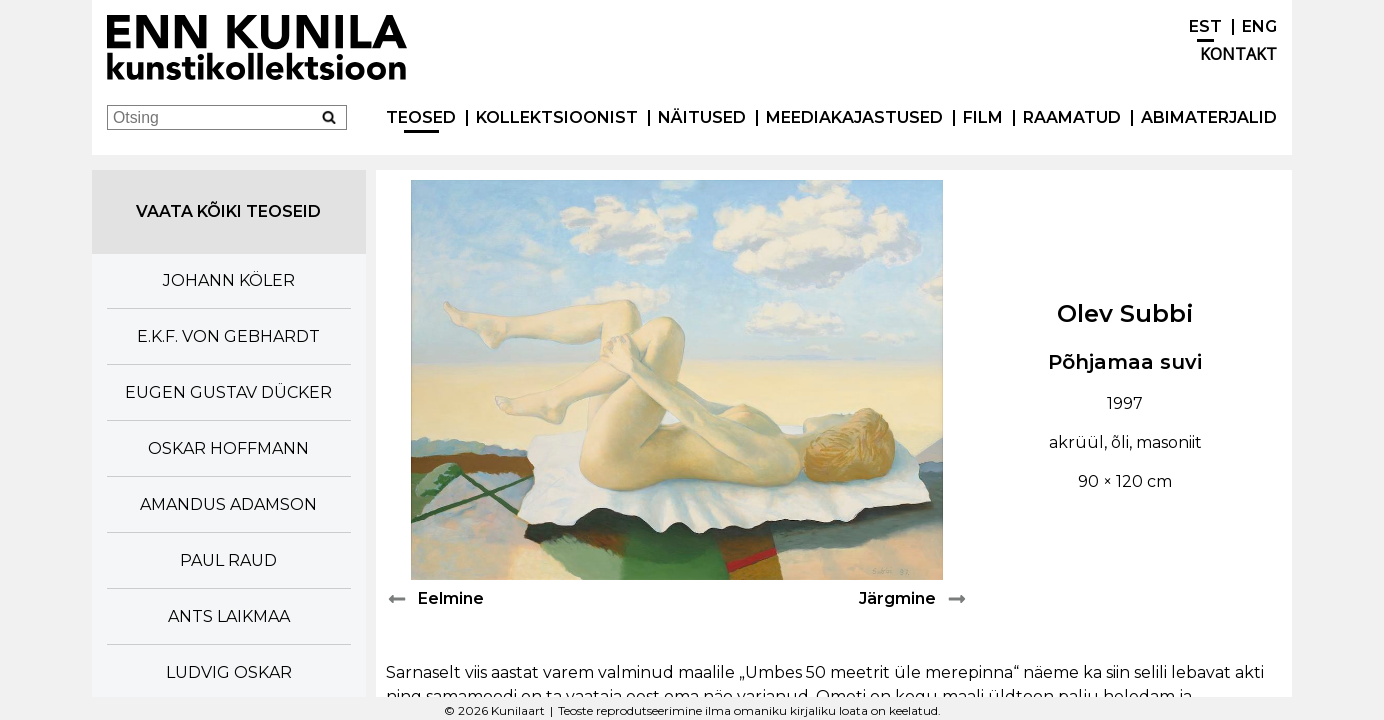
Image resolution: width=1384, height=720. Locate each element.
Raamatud (1072, 117)
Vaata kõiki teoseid (228, 211)
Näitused (702, 117)
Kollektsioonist (557, 117)
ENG (1259, 26)
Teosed (421, 117)
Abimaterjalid (1209, 117)
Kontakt (1238, 54)
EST (1205, 26)
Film (983, 117)
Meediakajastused (854, 117)
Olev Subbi (1125, 313)
